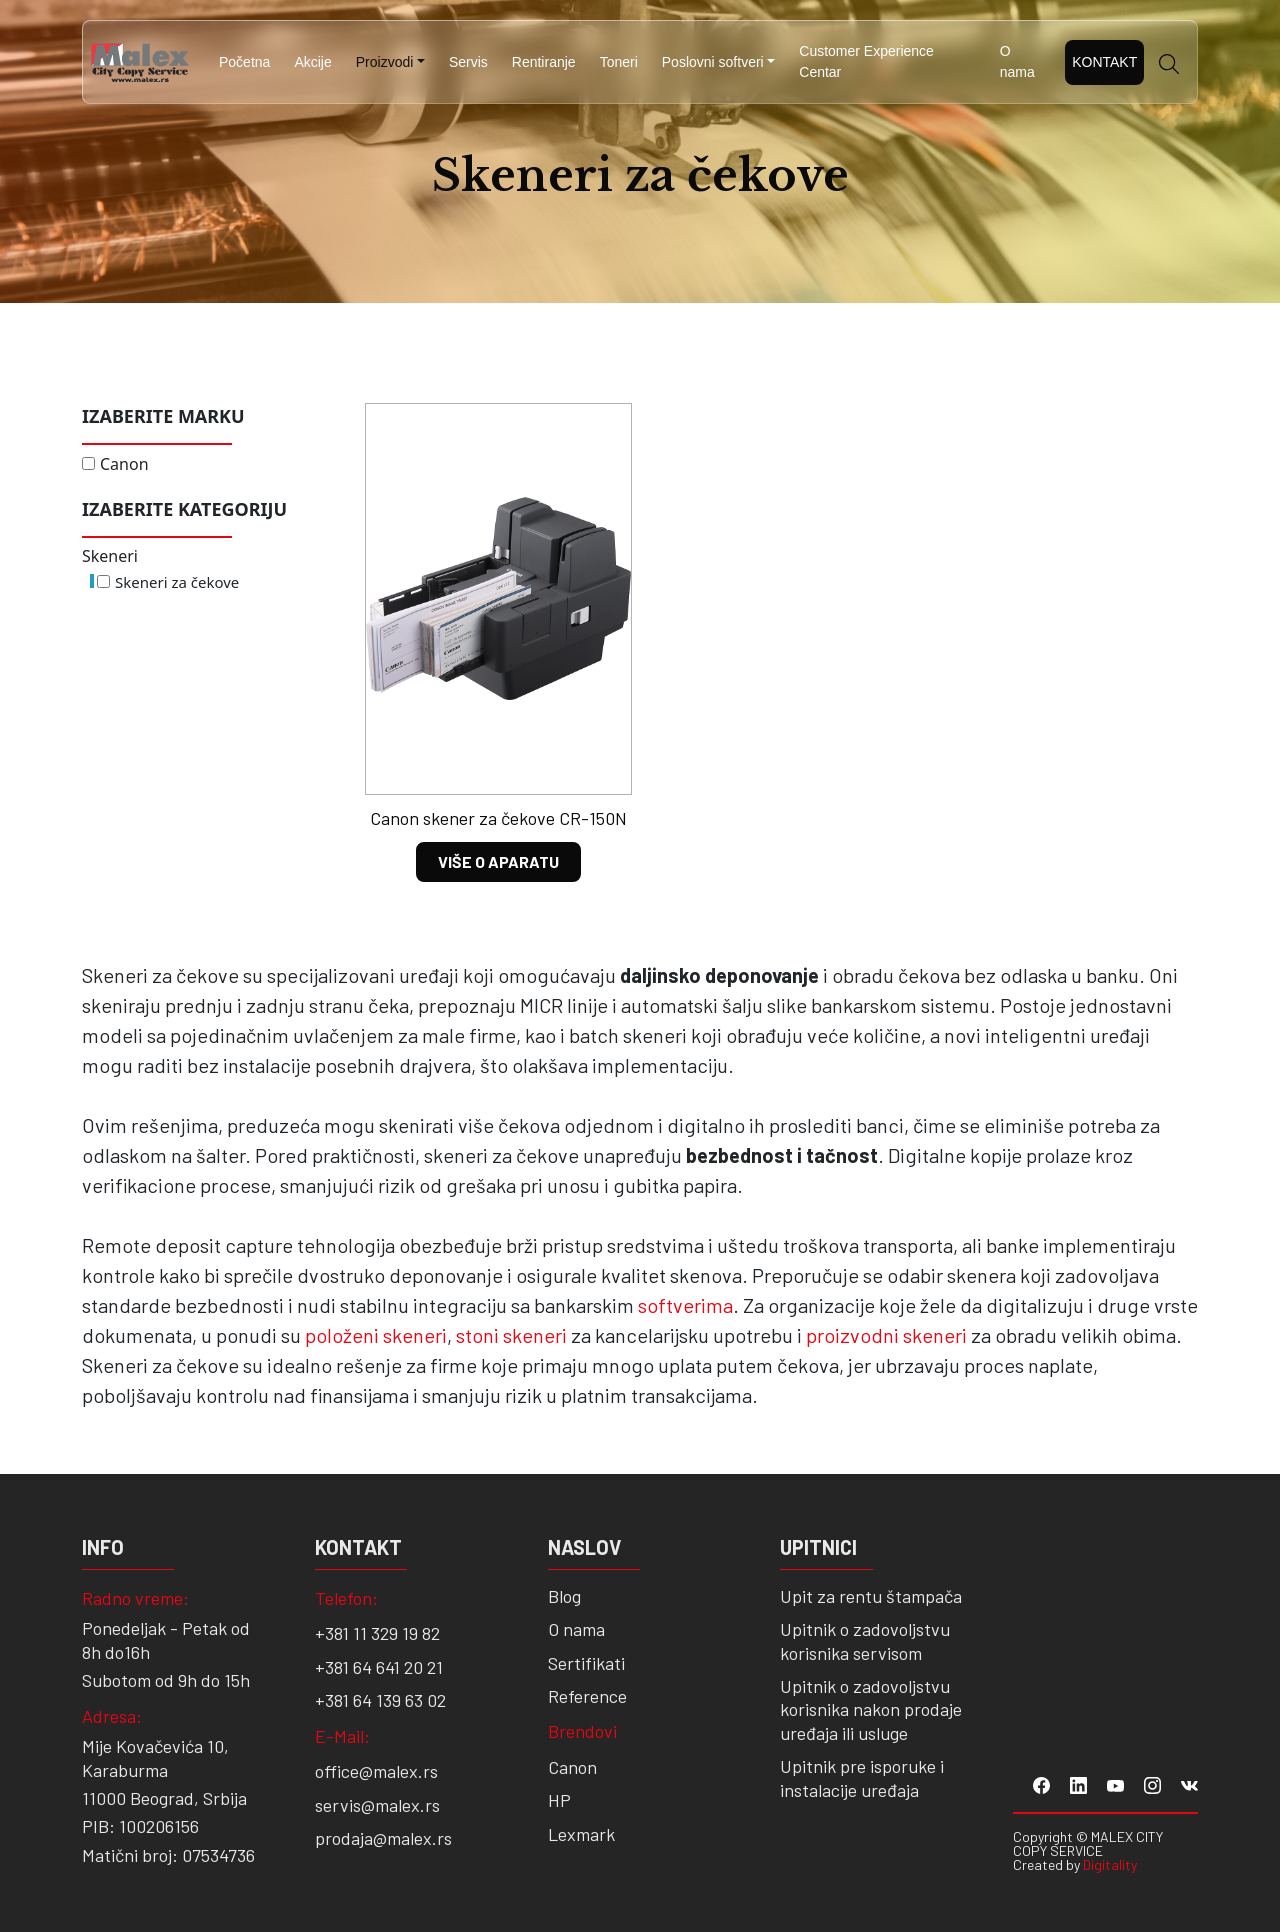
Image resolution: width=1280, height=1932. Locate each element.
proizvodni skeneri (886, 1335)
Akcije (312, 62)
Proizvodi (385, 62)
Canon (124, 464)
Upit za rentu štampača (871, 1596)
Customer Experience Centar (866, 61)
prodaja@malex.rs (383, 1838)
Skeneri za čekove (177, 582)
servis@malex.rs (377, 1805)
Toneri (619, 62)
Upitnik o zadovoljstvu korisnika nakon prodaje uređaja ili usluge (871, 1709)
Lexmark (581, 1834)
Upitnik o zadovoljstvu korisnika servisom (865, 1640)
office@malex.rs (376, 1771)
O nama (1017, 61)
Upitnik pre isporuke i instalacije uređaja (862, 1777)
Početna (244, 62)
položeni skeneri (376, 1335)
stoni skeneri (511, 1335)
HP (559, 1800)
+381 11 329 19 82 (377, 1633)
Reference (587, 1696)
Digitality (1110, 1864)
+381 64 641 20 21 (379, 1667)
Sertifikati (586, 1663)
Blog (564, 1596)
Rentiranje (544, 62)
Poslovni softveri (713, 62)
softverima (685, 1305)
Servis (468, 62)
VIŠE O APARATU (498, 861)
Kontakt (1104, 62)
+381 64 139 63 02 (380, 1700)
